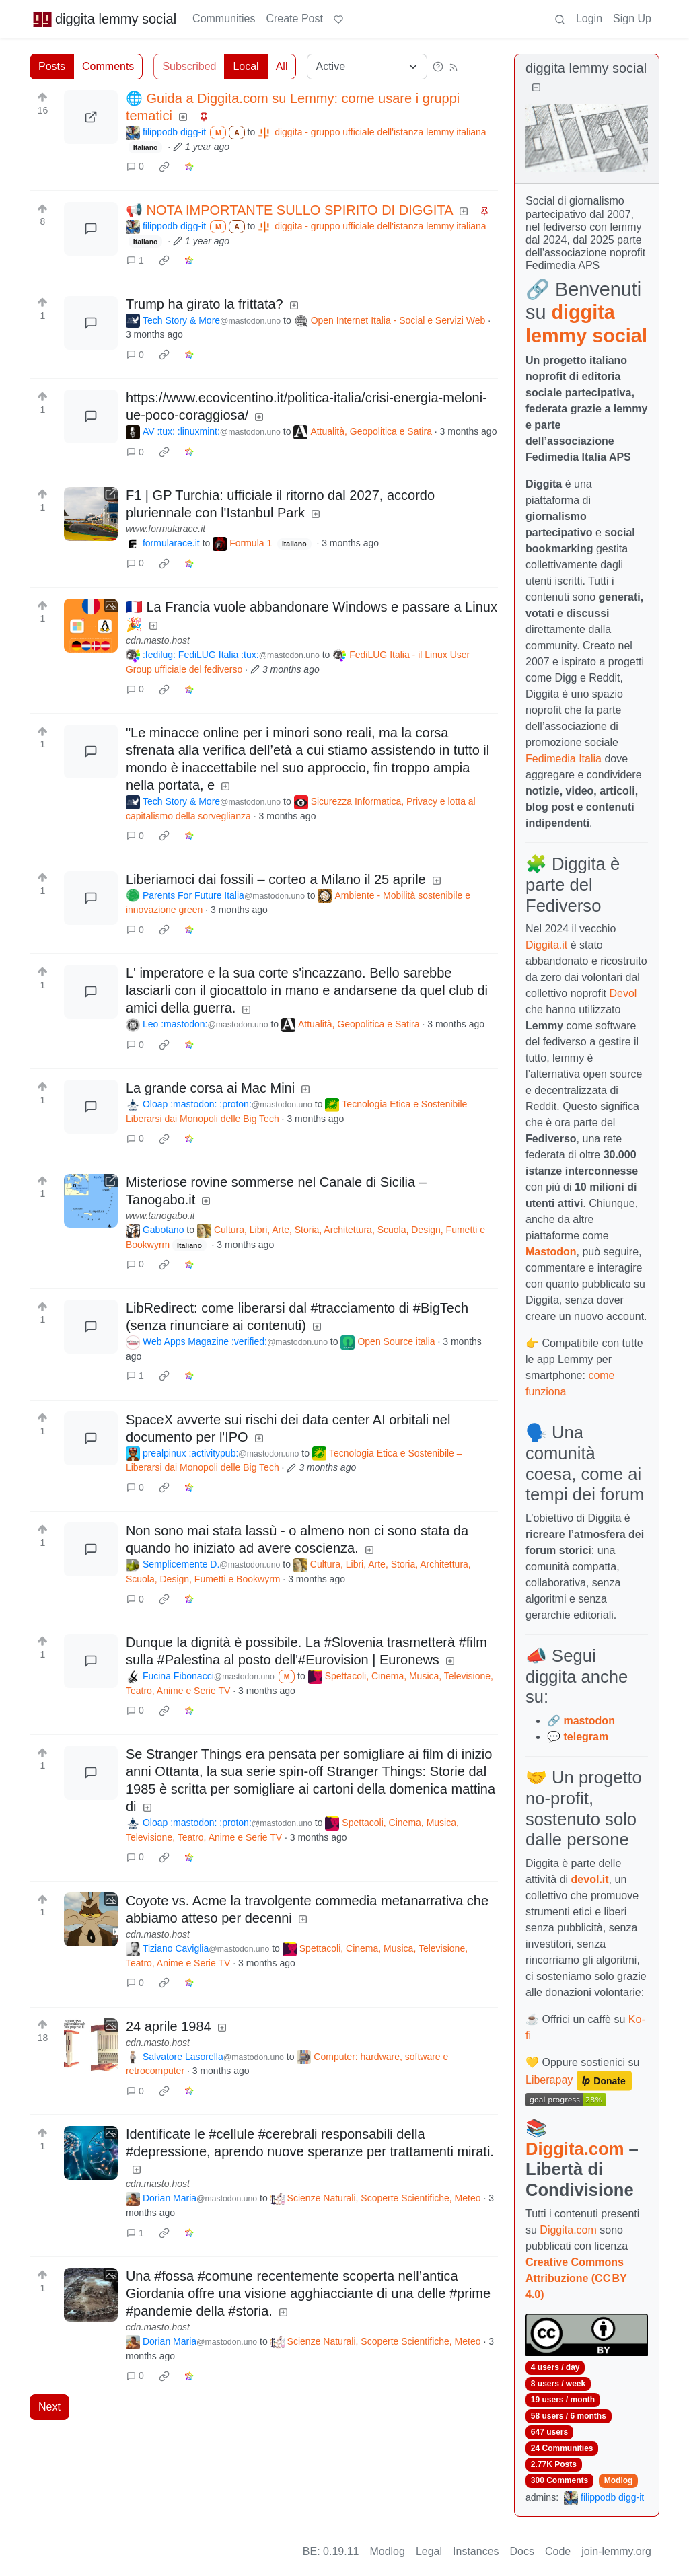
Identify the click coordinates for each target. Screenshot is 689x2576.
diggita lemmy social (104, 19)
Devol (623, 993)
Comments (108, 66)
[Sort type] (367, 66)
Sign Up (632, 18)
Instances (476, 2551)
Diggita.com (574, 2148)
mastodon (588, 1720)
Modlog (618, 2480)
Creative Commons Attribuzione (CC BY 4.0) (575, 2278)
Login (589, 18)
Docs (522, 2551)
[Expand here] (91, 626)
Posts (51, 66)
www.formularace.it (165, 528)
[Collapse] (536, 87)
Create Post (294, 18)
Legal (429, 2551)
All (282, 66)
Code (558, 2551)
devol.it (590, 1879)
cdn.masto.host (158, 640)
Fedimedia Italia (563, 758)
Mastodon (551, 1251)
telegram (585, 1736)
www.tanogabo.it (160, 1215)
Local (245, 66)
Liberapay (549, 2080)
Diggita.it (546, 945)
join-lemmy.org (616, 2551)
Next (49, 2407)
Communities (223, 18)
